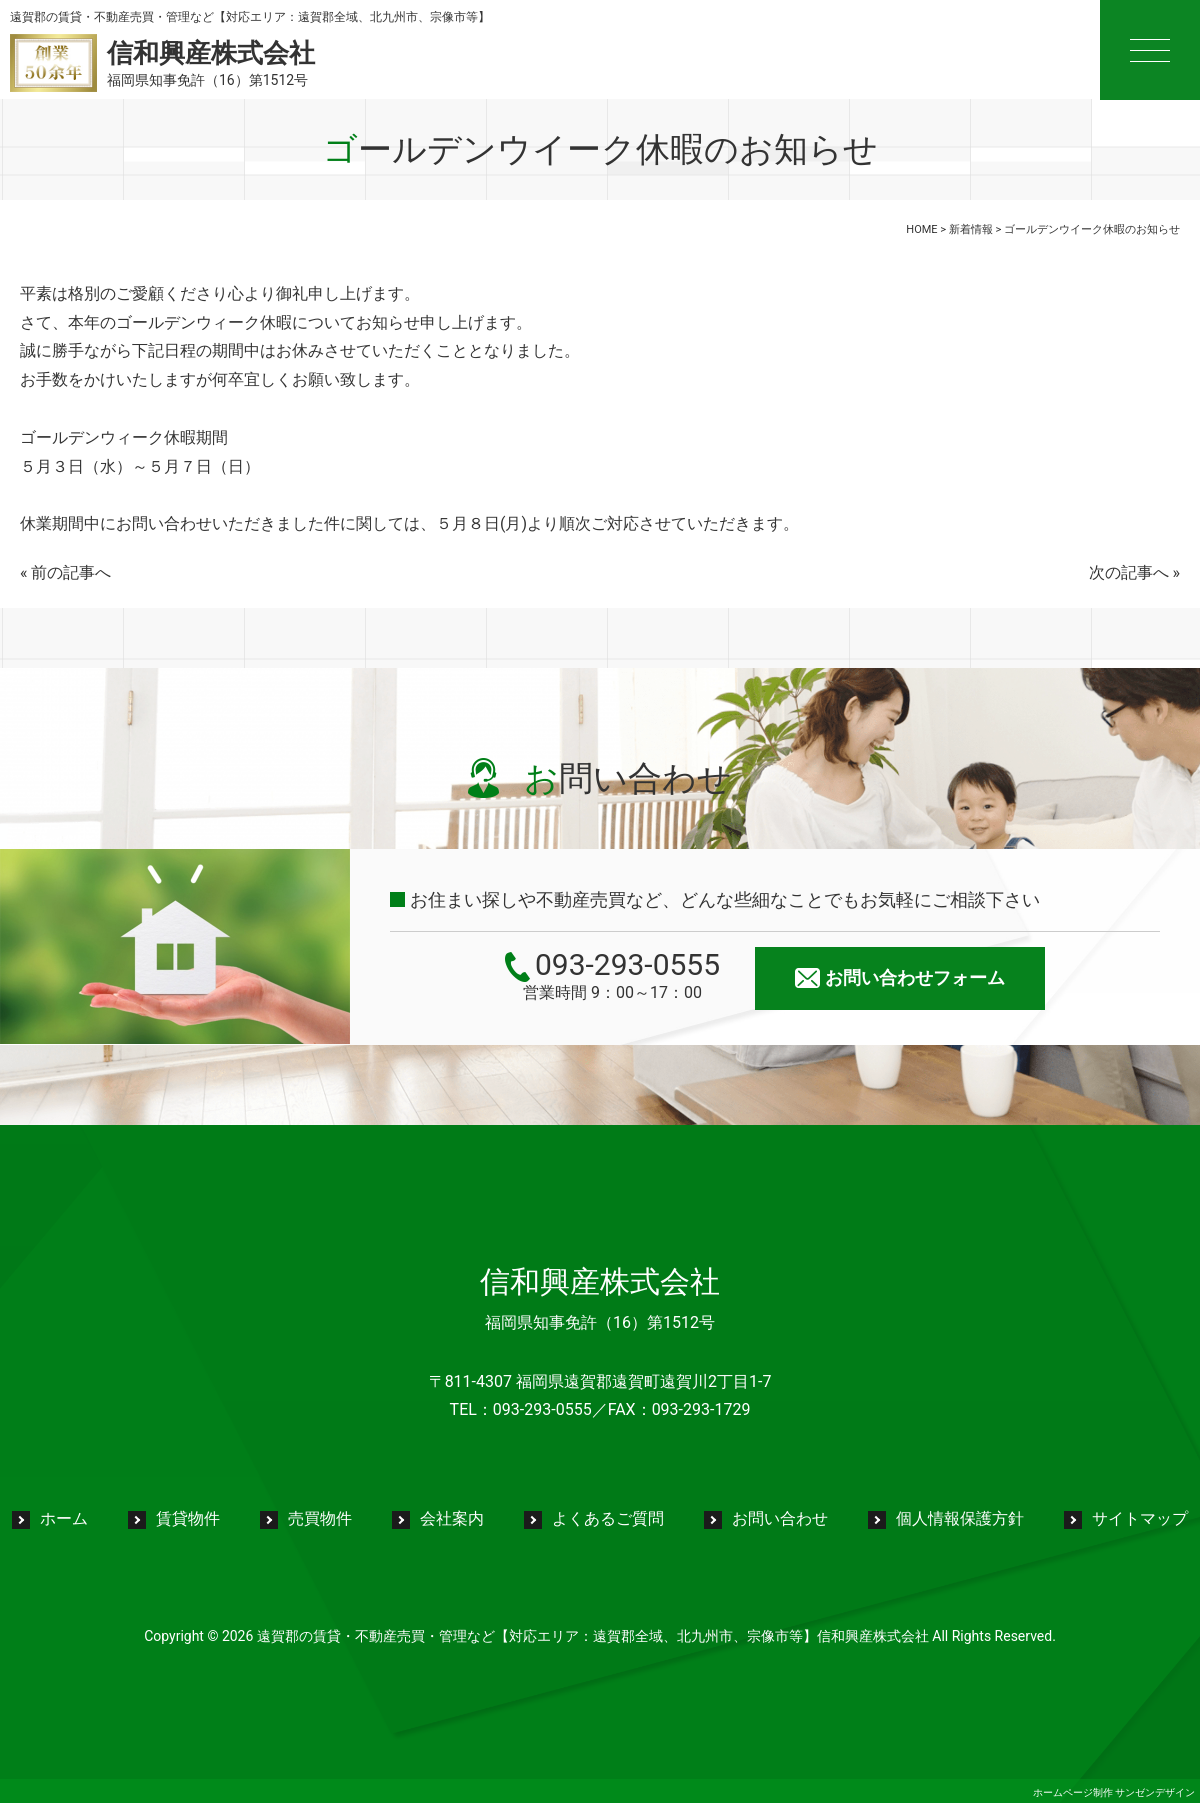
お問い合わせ (780, 1518)
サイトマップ (1140, 1518)
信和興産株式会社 (600, 1281)
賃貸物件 (188, 1518)
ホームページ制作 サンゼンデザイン (1114, 1792)
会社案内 (452, 1518)
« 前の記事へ (65, 572)
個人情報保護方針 (960, 1518)
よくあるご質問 (608, 1518)
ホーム (64, 1518)
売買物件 (320, 1518)
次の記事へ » (1134, 572)
